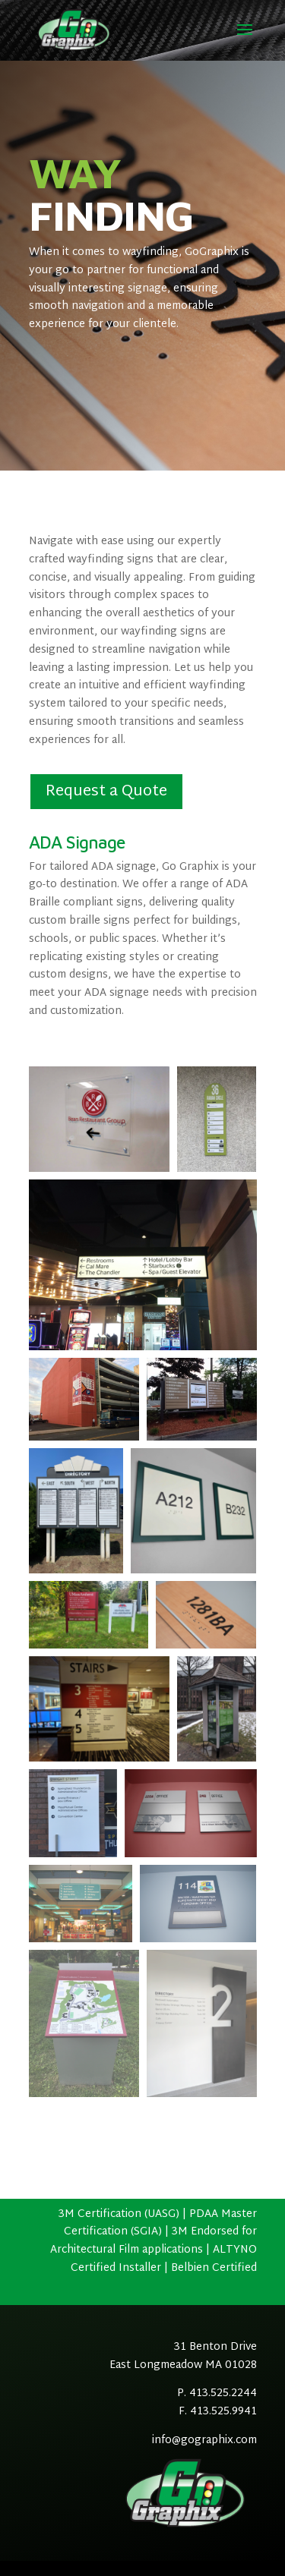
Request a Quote (106, 791)
